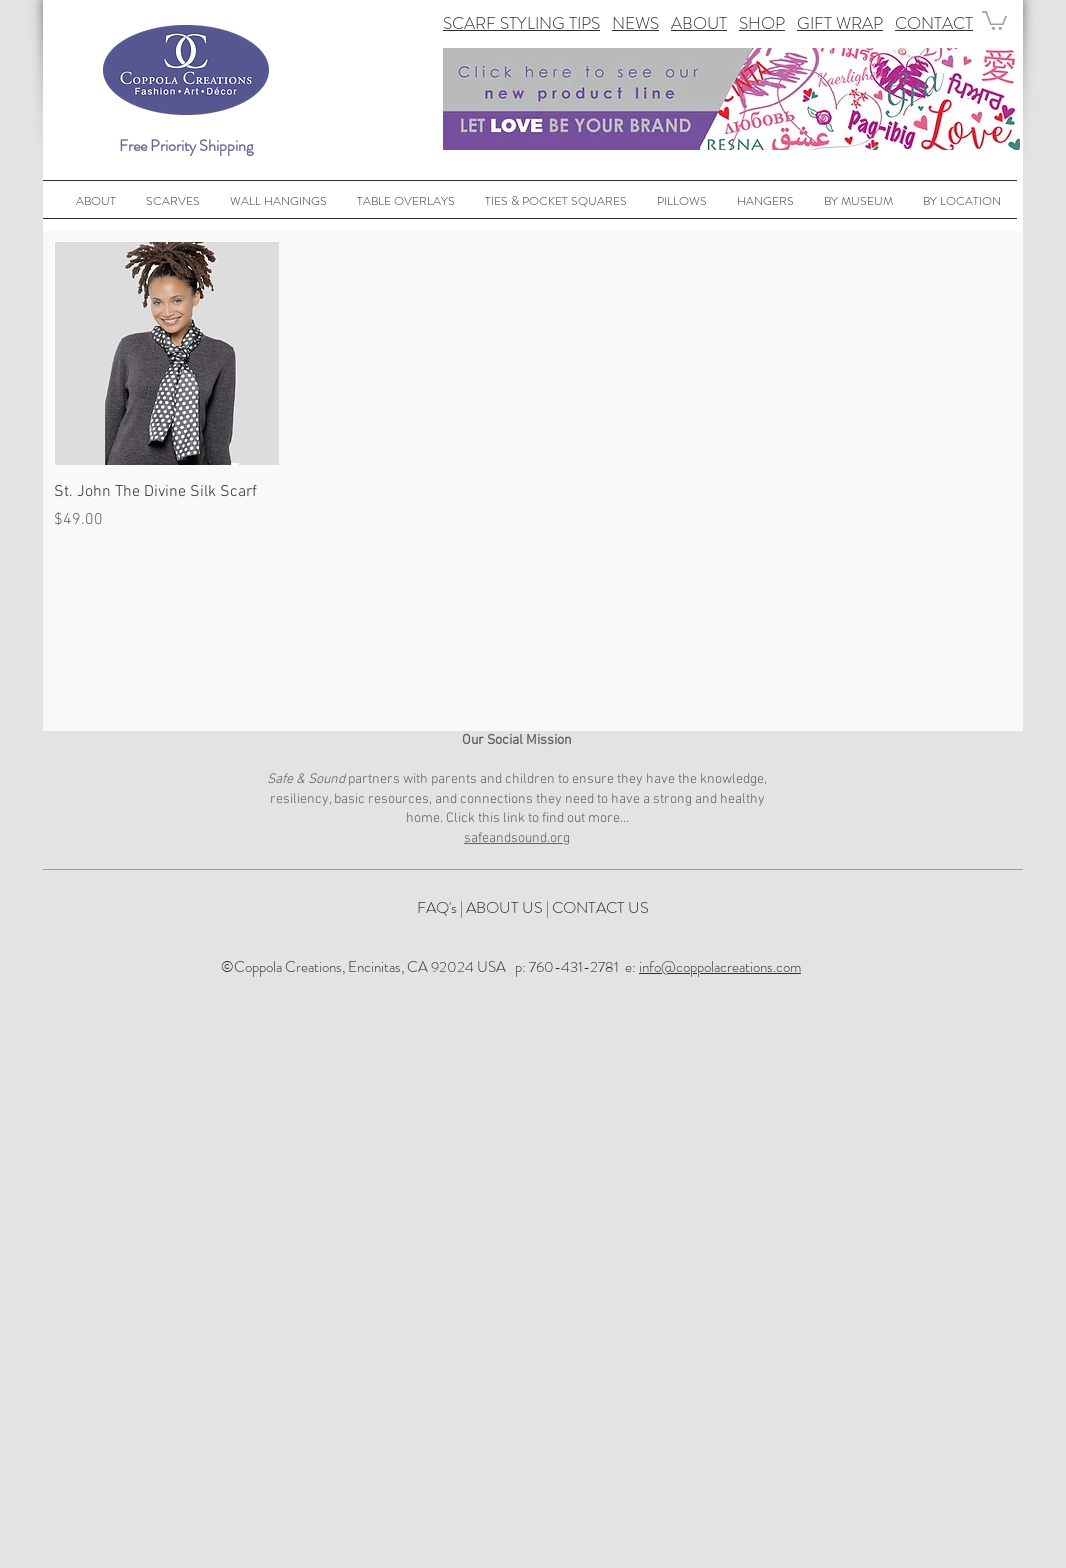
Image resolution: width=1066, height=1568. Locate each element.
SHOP (762, 23)
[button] (994, 19)
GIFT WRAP (840, 23)
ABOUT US (504, 907)
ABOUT (699, 23)
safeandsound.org (517, 838)
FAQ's (437, 907)
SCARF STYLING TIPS (521, 23)
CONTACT (934, 23)
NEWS (635, 23)
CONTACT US (600, 907)
